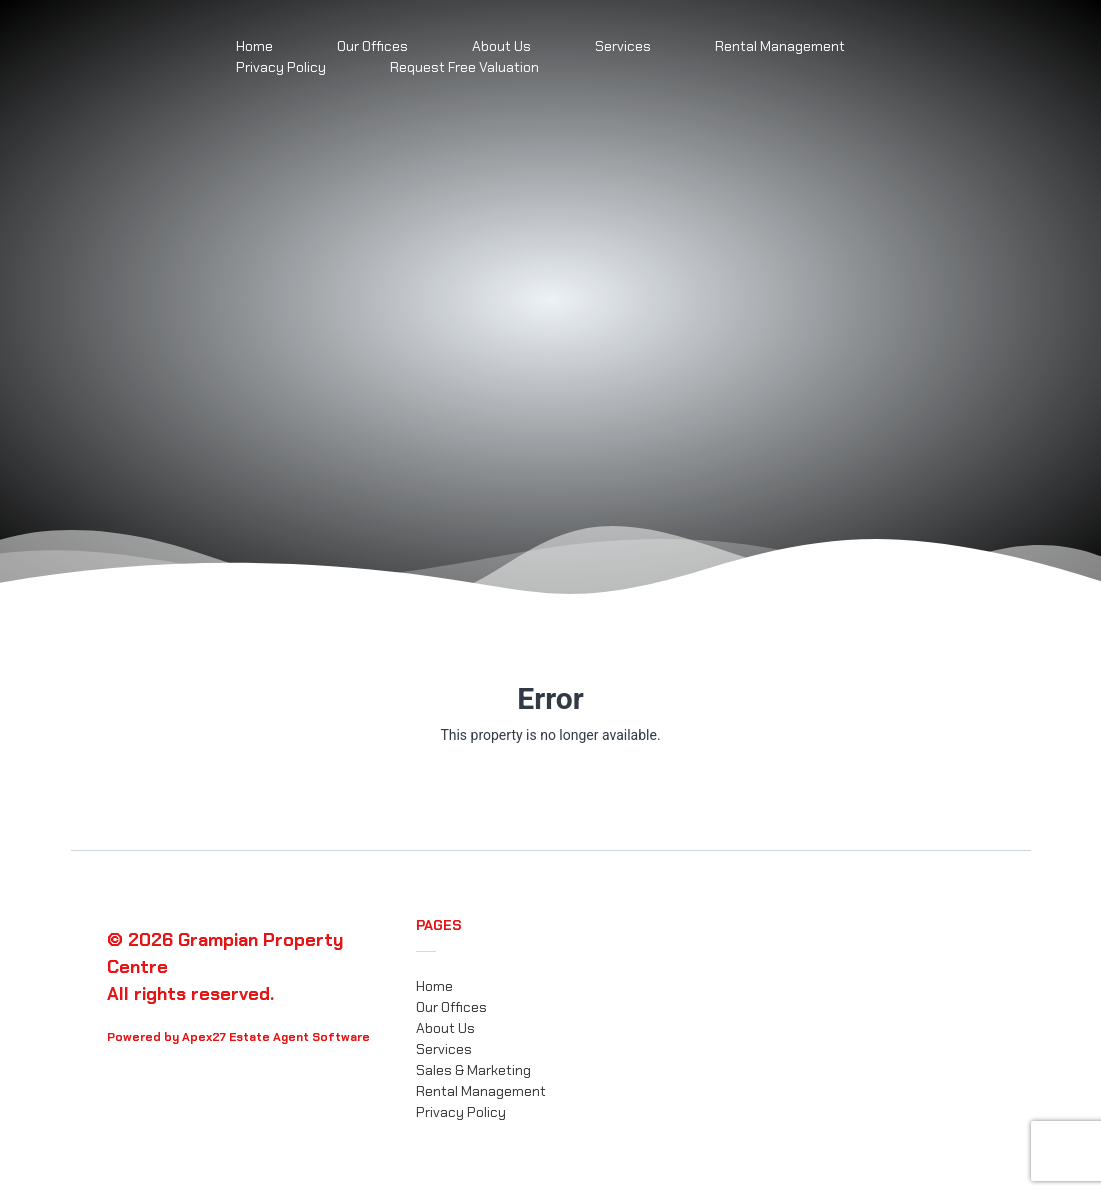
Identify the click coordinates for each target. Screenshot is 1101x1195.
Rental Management (780, 46)
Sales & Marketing (473, 1070)
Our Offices (451, 1007)
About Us (445, 1028)
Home (434, 986)
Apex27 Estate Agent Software (276, 1037)
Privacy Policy (281, 67)
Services (623, 46)
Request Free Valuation (464, 67)
